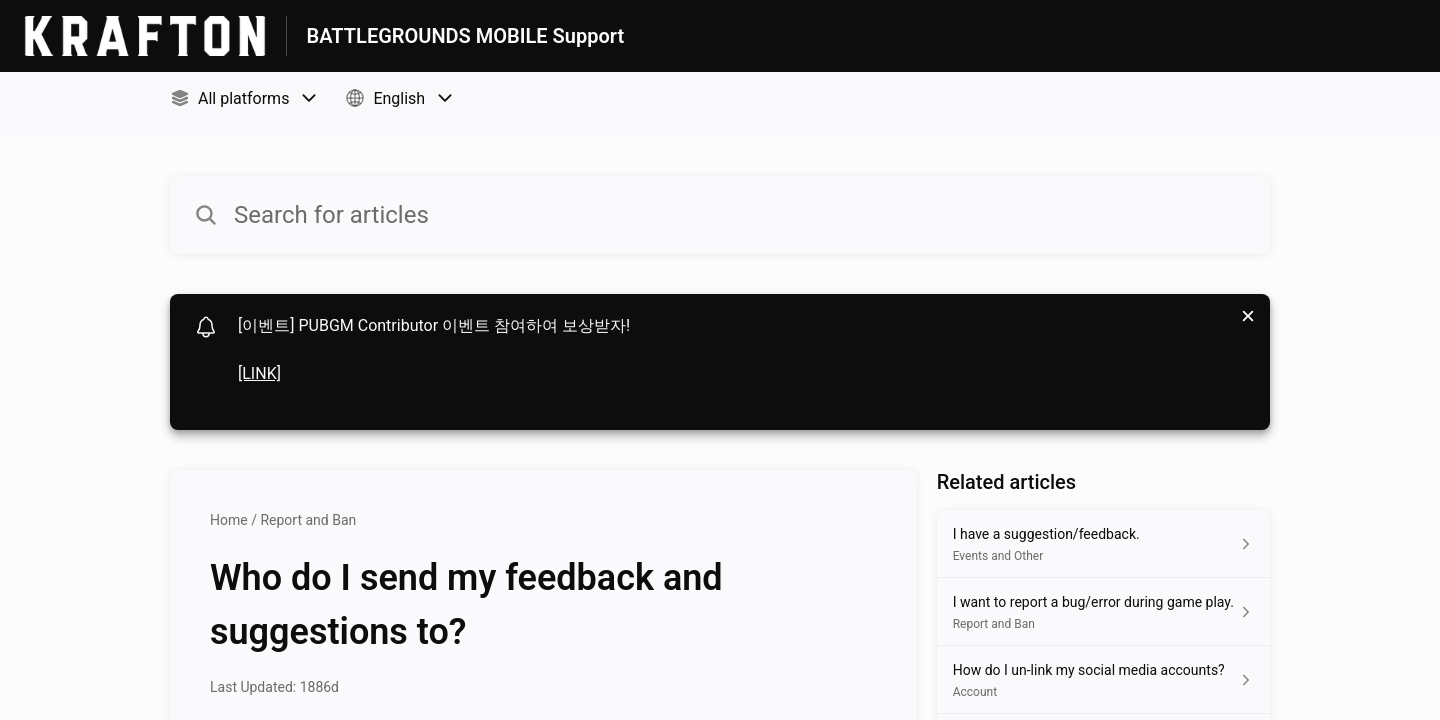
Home (229, 520)
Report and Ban (308, 520)
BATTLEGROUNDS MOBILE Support (466, 36)
